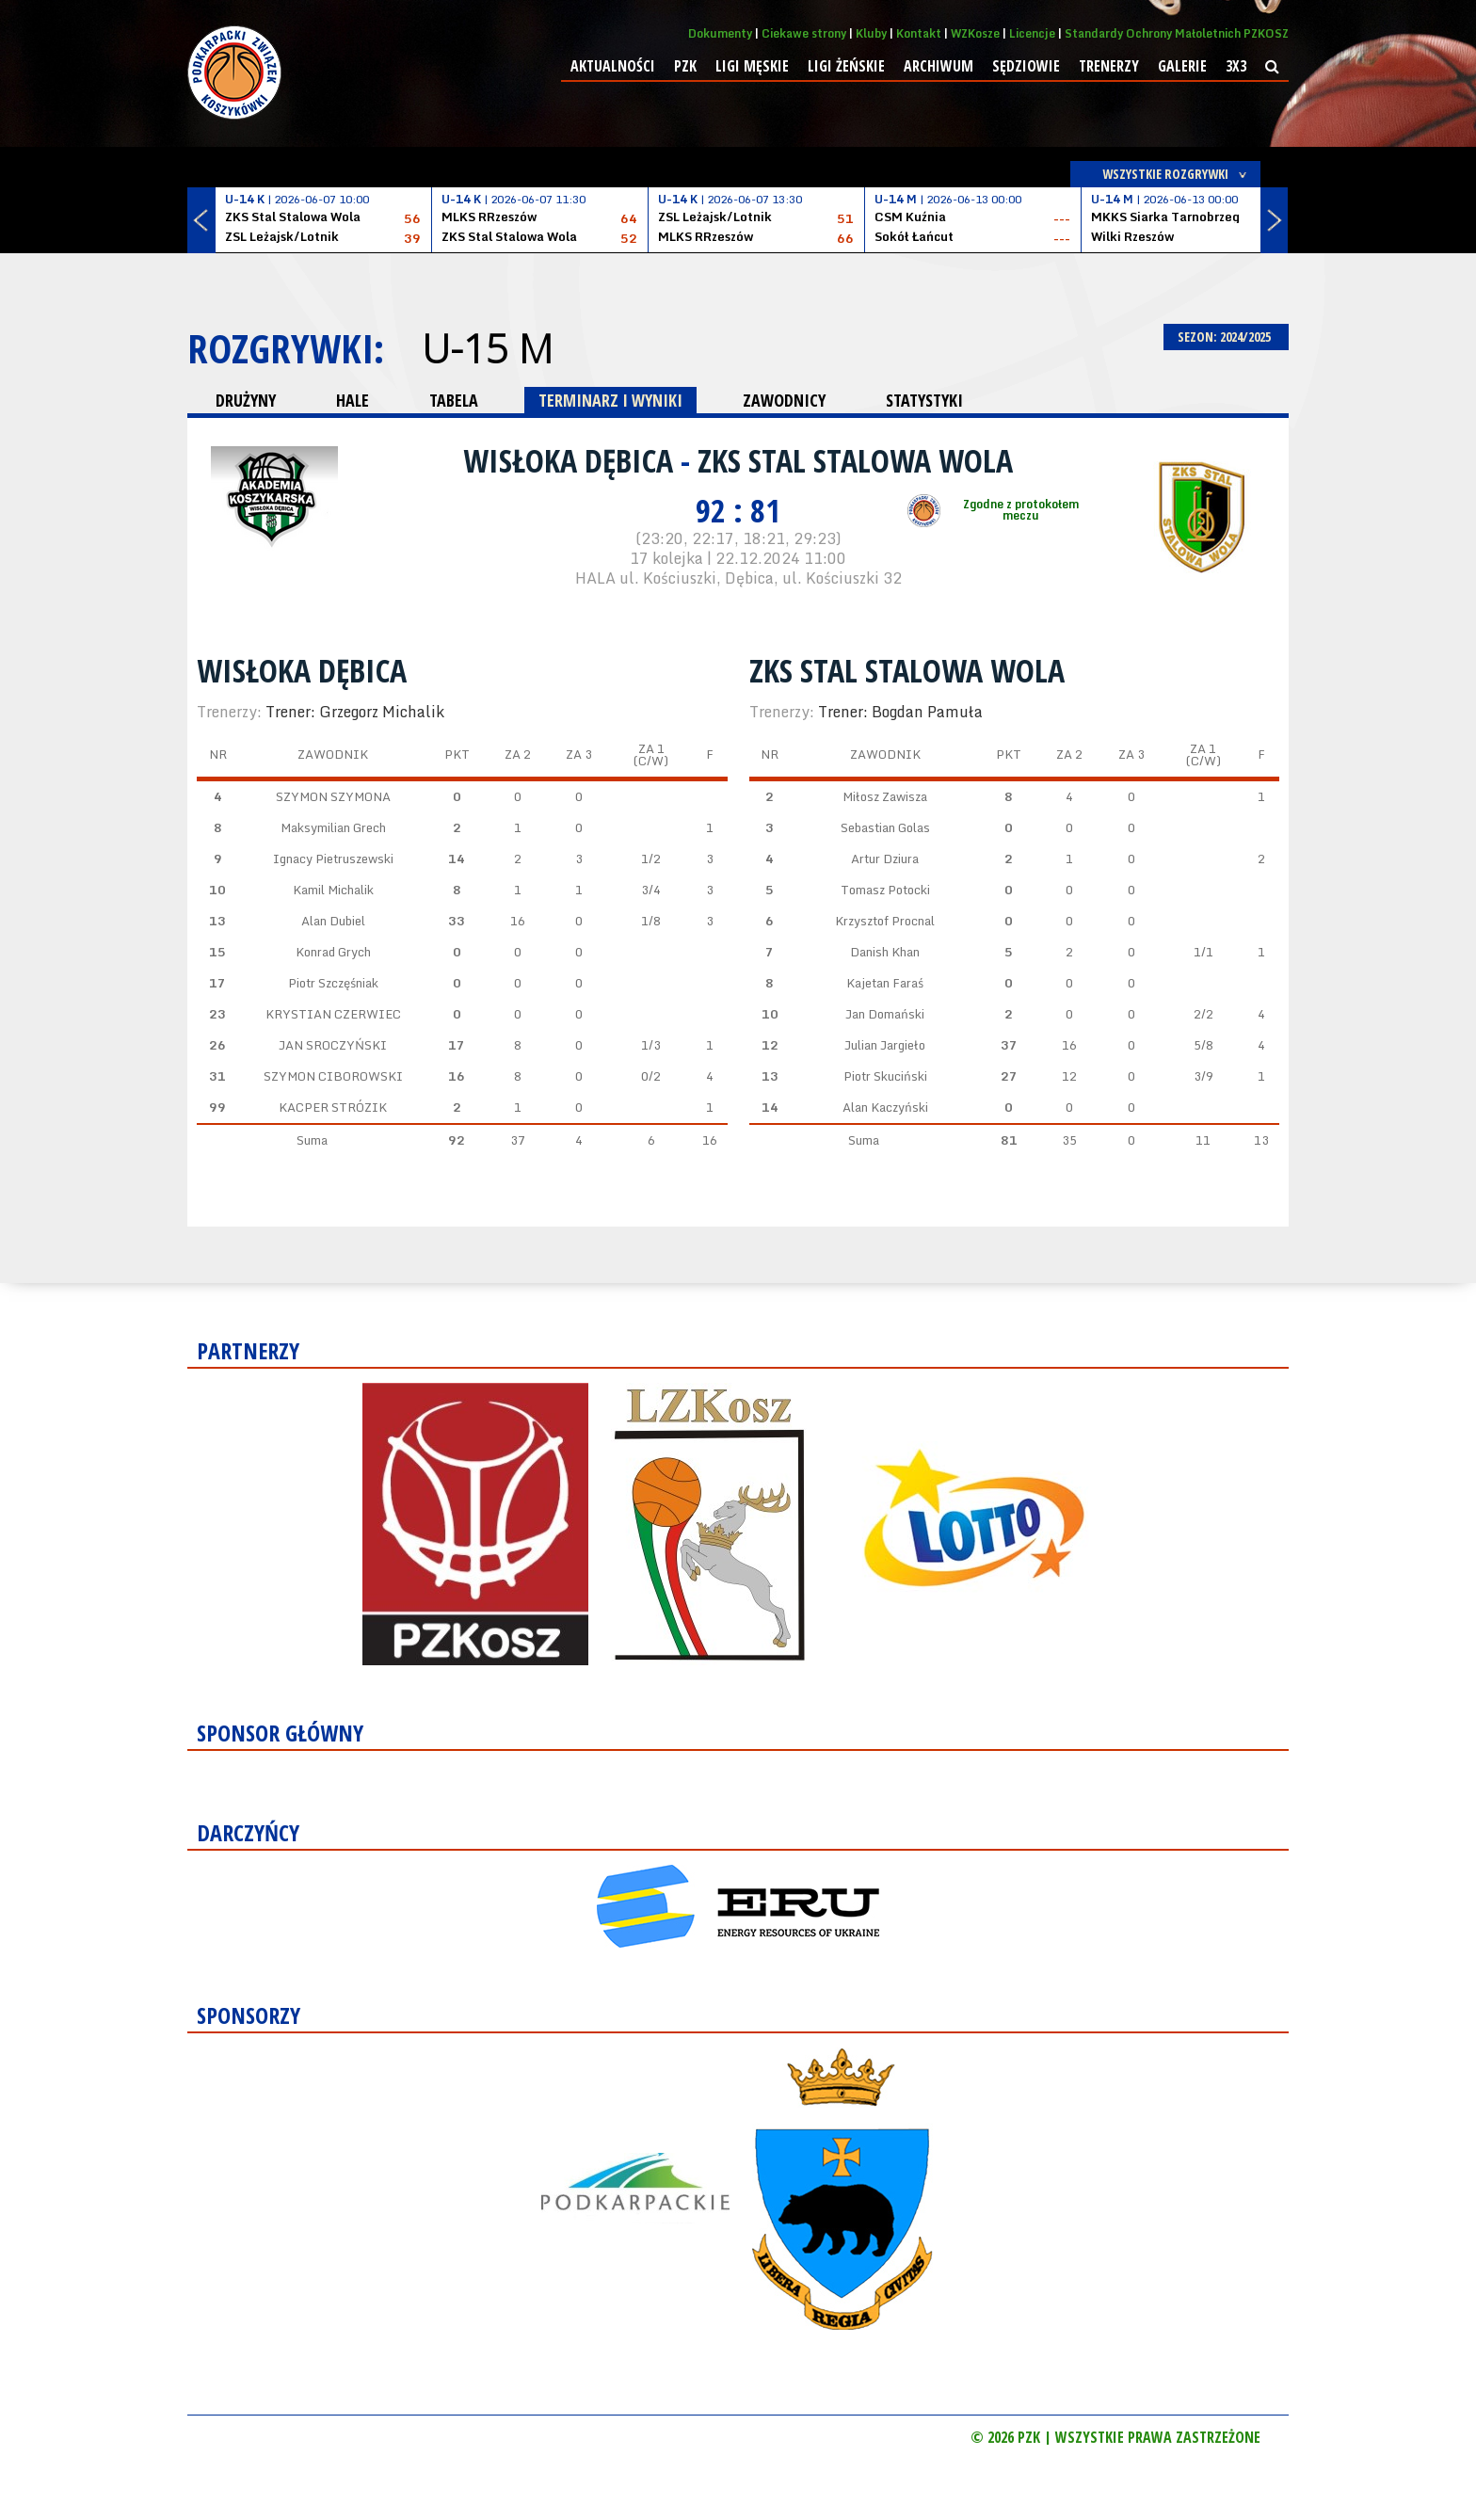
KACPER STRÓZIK (333, 1107)
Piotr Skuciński (885, 1076)
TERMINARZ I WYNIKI (610, 400)
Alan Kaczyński (885, 1107)
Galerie (1182, 66)
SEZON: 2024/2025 (1226, 336)
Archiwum (938, 66)
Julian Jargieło (884, 1045)
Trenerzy (1109, 66)
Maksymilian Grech (333, 827)
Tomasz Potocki (885, 889)
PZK (685, 66)
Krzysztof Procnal (885, 920)
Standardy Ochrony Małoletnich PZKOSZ (1177, 33)
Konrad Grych (333, 951)
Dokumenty (720, 33)
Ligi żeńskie (846, 66)
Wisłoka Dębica (572, 460)
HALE (352, 400)
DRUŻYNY (246, 400)
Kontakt (918, 33)
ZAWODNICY (784, 400)
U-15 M (487, 348)
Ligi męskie (752, 66)
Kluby (871, 33)
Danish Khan (885, 951)
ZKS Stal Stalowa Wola (855, 460)
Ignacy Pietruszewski (333, 858)
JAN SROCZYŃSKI (333, 1045)
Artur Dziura (885, 858)
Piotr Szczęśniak (333, 982)
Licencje (1032, 33)
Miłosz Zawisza (884, 796)
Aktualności (612, 66)
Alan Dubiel (333, 920)
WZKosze (975, 33)
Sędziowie (1026, 66)
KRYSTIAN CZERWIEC (333, 1013)
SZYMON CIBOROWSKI (333, 1076)
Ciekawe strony (804, 33)
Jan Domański (884, 1013)
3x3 (1236, 66)
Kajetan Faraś (884, 982)
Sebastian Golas (885, 827)
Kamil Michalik (333, 889)
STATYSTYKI (924, 400)
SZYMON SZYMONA (333, 796)
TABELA (453, 400)
